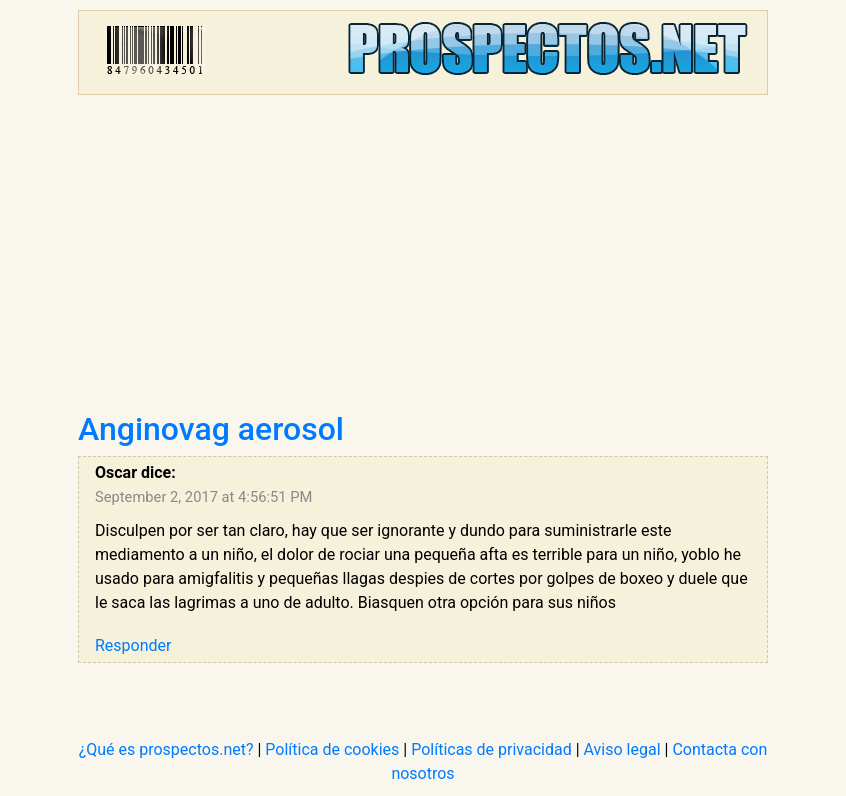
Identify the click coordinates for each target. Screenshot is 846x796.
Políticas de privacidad (491, 749)
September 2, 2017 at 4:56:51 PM (203, 497)
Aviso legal (622, 749)
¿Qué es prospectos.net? (166, 749)
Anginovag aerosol (211, 429)
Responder (133, 645)
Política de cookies (332, 749)
